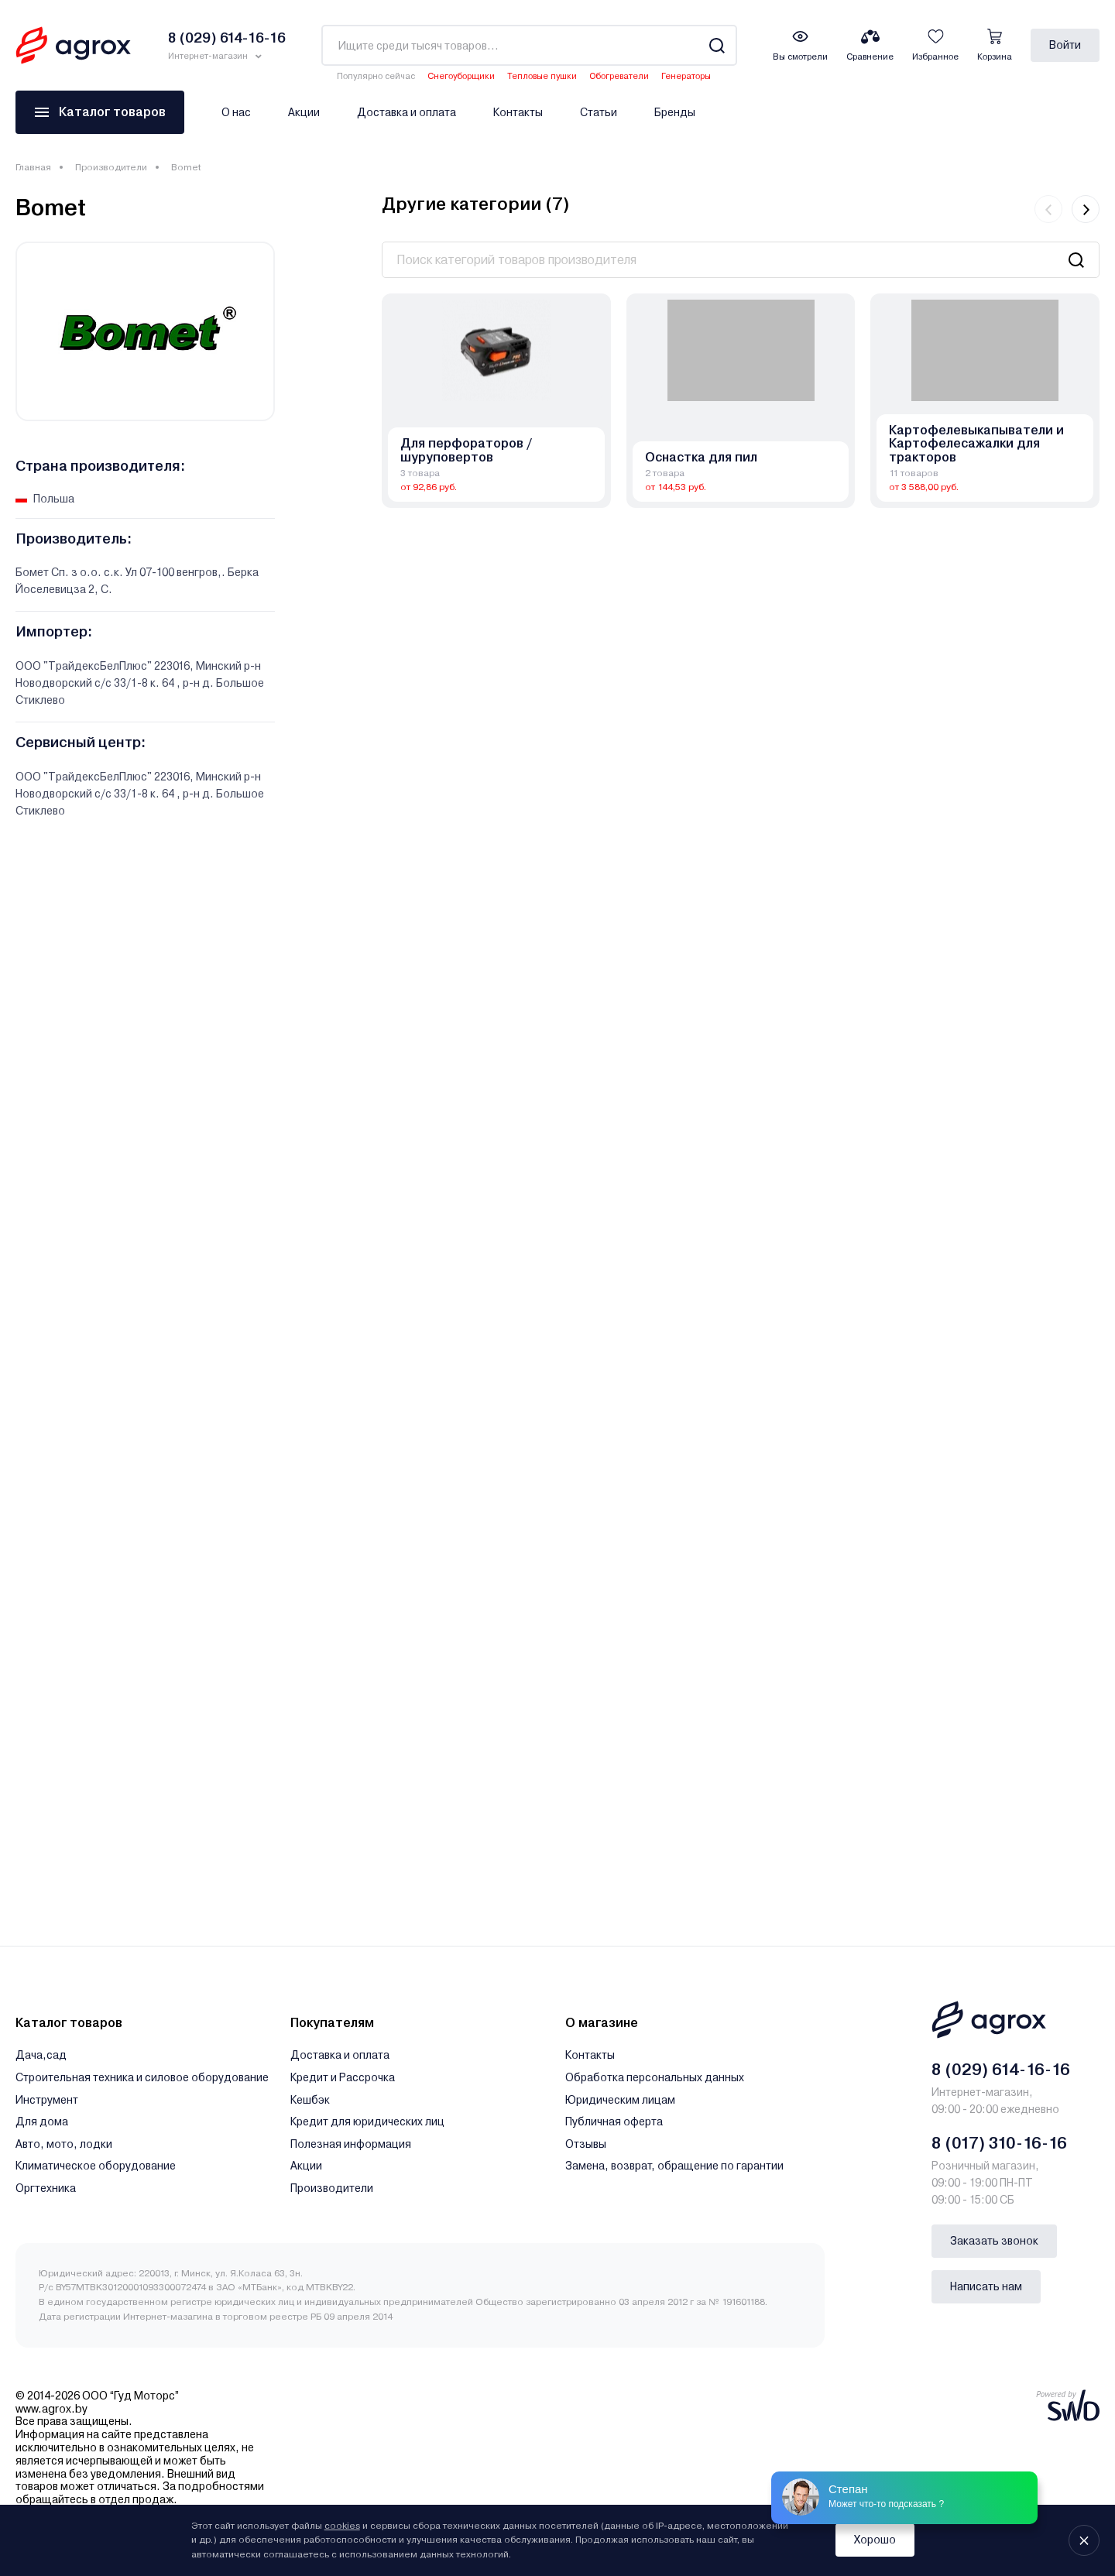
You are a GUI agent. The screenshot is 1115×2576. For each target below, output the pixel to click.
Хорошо (875, 2539)
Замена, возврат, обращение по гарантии (674, 2165)
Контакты (518, 112)
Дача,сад (41, 2055)
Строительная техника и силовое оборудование (142, 2077)
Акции (304, 112)
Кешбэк (310, 2100)
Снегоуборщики (461, 76)
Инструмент (46, 2100)
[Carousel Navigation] (1067, 209)
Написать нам (986, 2286)
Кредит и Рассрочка (342, 2077)
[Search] (716, 45)
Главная (33, 167)
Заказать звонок (994, 2241)
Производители (111, 167)
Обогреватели (619, 76)
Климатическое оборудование (95, 2165)
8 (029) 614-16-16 (1000, 2069)
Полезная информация (350, 2144)
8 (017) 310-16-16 (999, 2143)
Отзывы (585, 2144)
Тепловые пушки (542, 76)
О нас (236, 112)
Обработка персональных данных (654, 2077)
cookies (342, 2525)
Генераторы (686, 76)
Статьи (598, 112)
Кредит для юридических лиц (367, 2121)
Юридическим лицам (620, 2100)
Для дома (41, 2121)
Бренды (674, 112)
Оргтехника (45, 2188)
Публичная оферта (614, 2121)
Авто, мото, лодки (63, 2144)
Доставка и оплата (406, 112)
